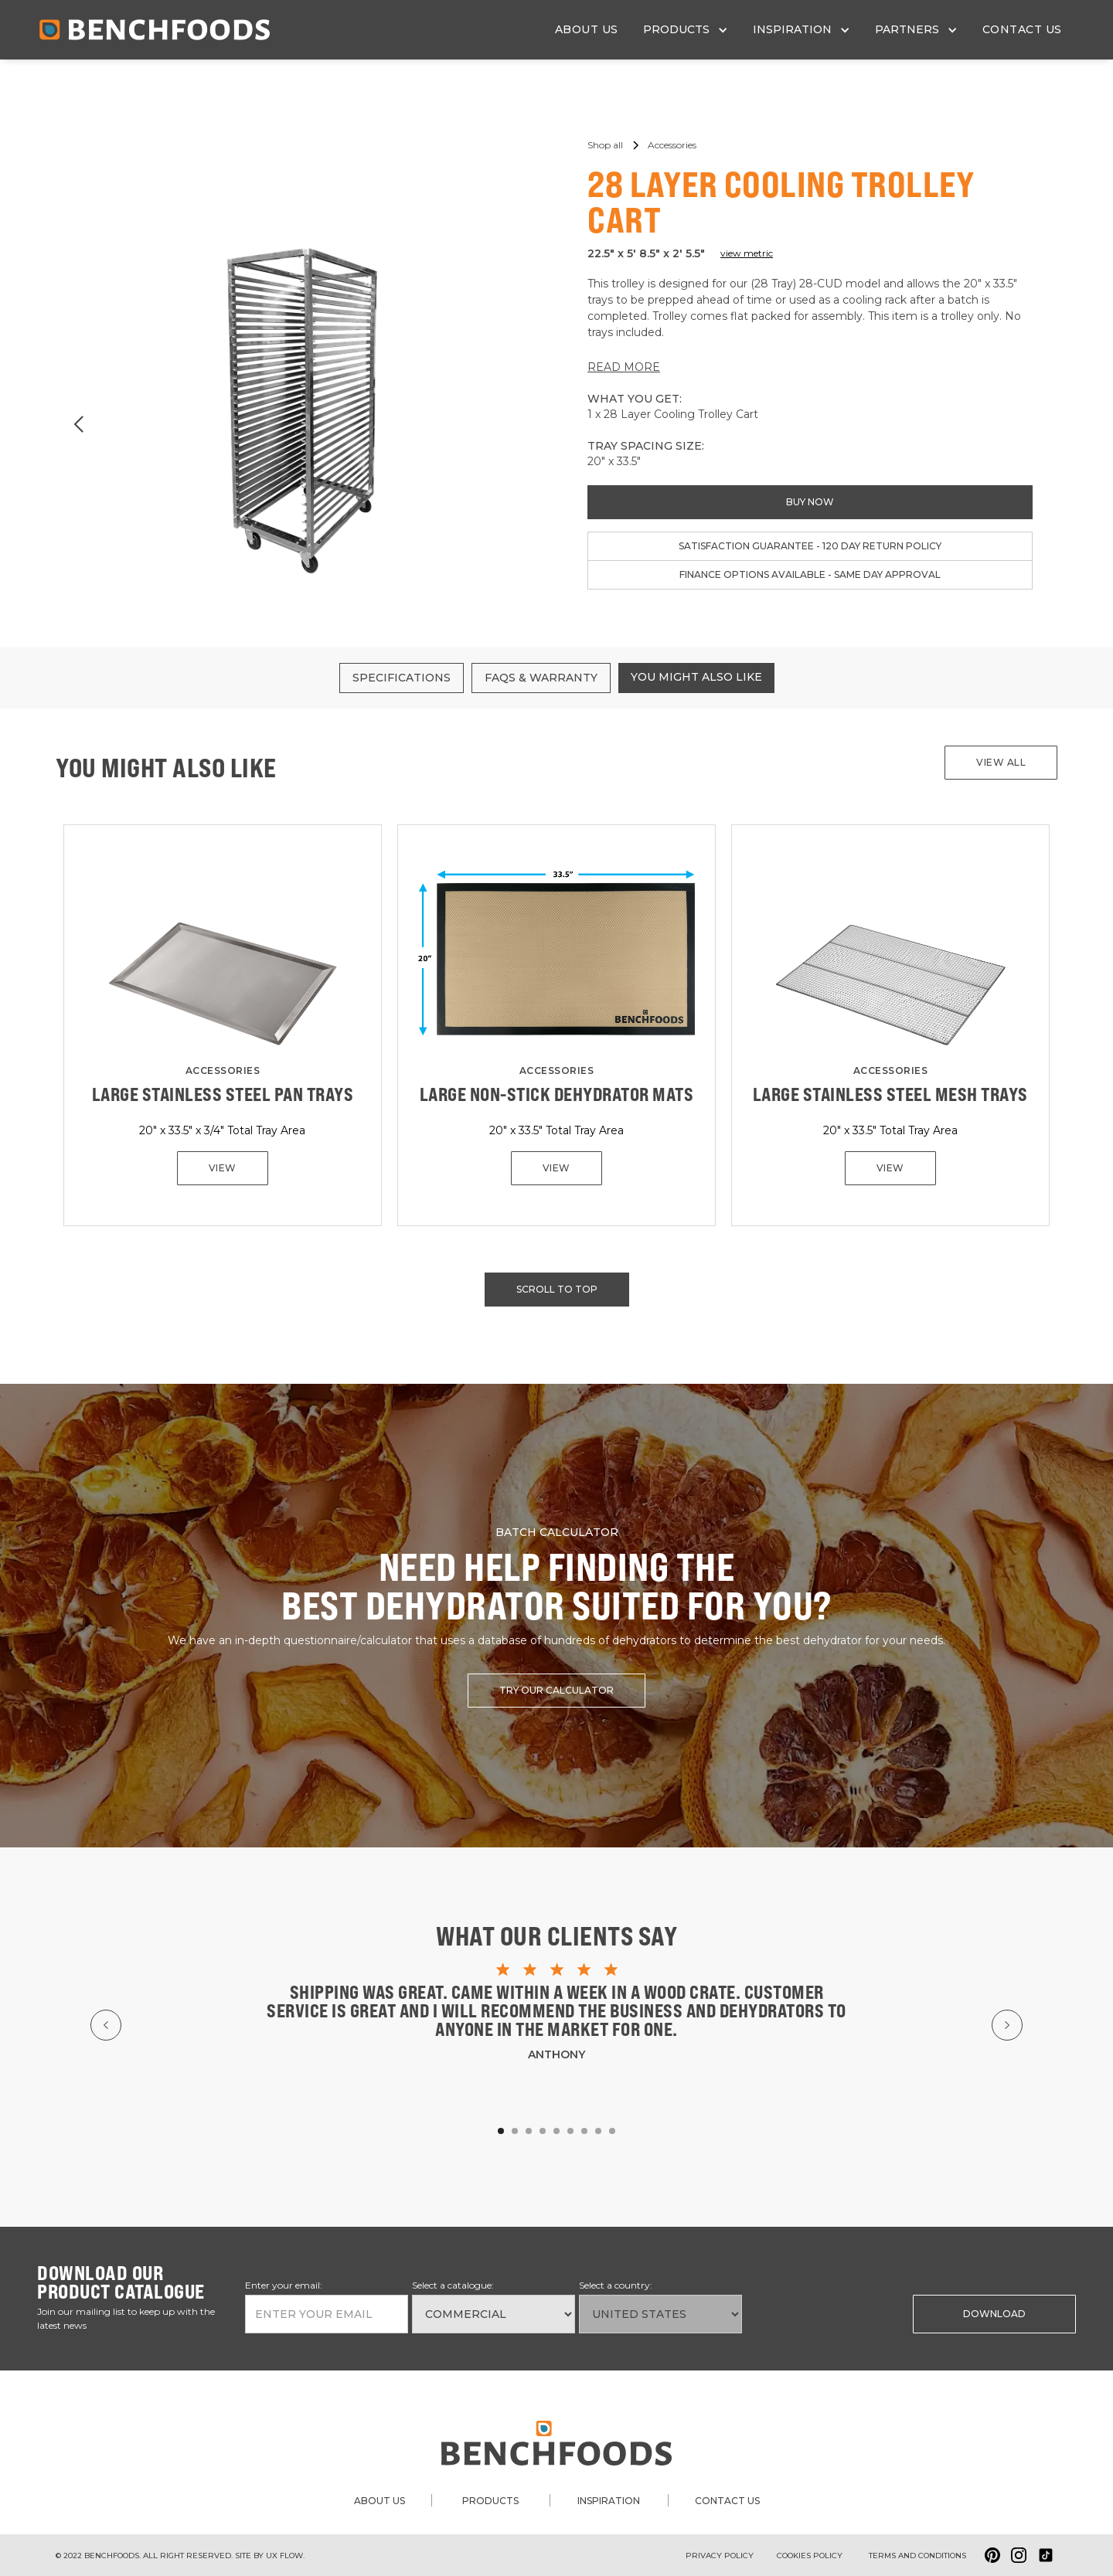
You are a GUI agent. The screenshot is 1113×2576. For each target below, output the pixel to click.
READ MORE (623, 367)
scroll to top (556, 1289)
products (490, 2500)
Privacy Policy (720, 2556)
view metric (746, 253)
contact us (1022, 29)
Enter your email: (283, 2285)
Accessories (223, 1070)
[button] (685, 29)
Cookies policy (809, 2556)
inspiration (608, 2500)
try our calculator (556, 1690)
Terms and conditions (917, 2556)
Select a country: (615, 2285)
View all (1001, 762)
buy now (810, 502)
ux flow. (285, 2556)
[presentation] (825, 2312)
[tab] (401, 678)
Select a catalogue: (453, 2285)
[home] (155, 30)
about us (586, 29)
